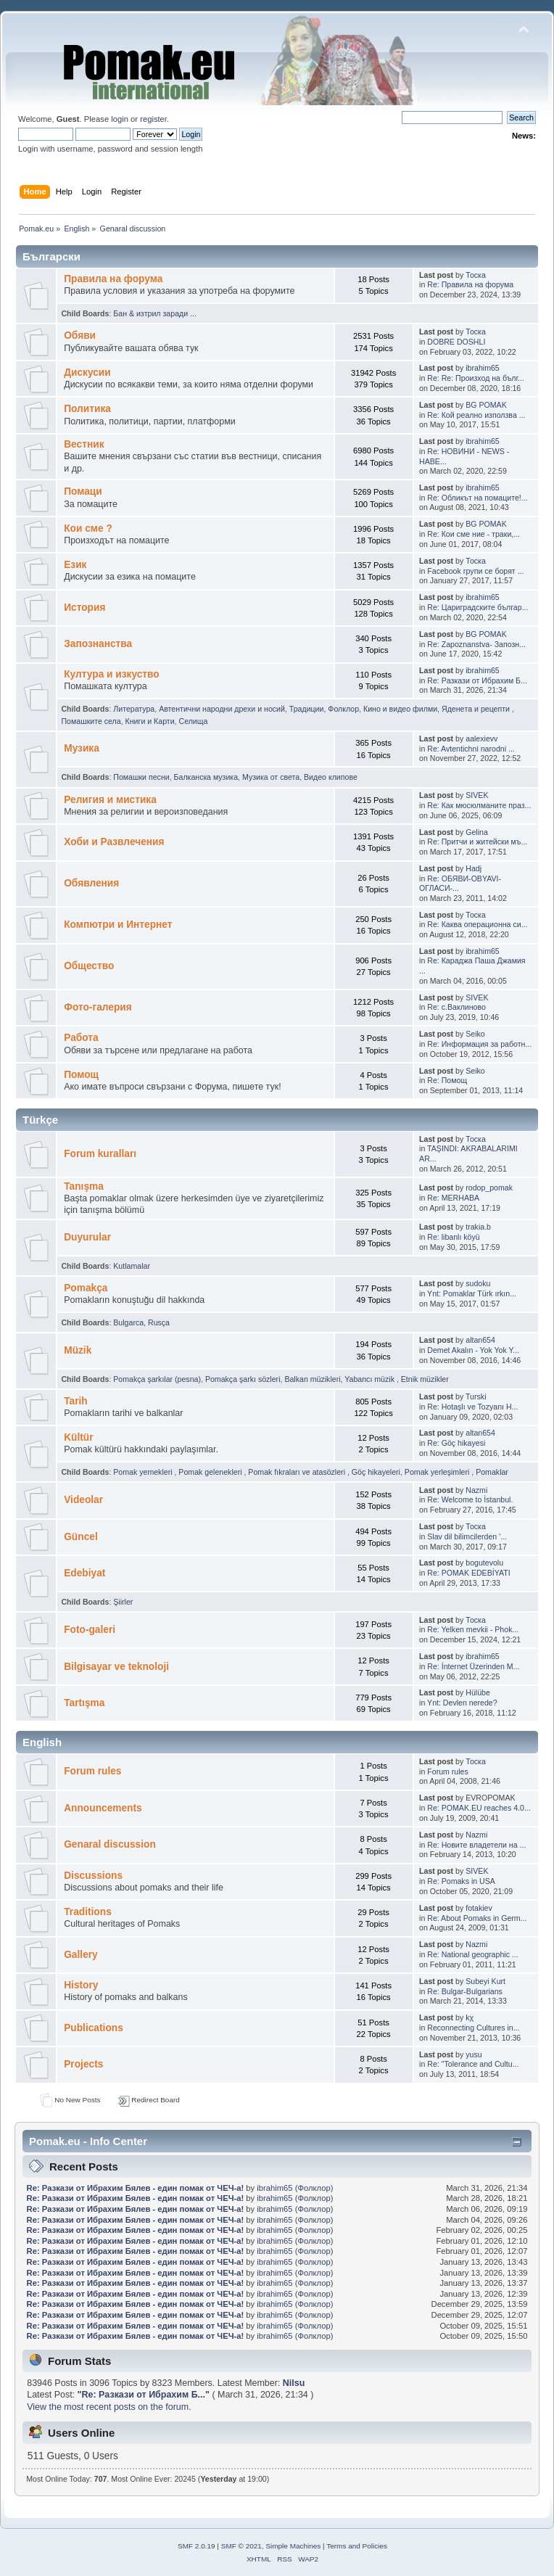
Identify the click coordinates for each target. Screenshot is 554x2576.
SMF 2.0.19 (196, 2546)
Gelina (477, 832)
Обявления (91, 883)
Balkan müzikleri (312, 1379)
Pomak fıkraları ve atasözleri (297, 1472)
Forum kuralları (100, 1153)
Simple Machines (293, 2546)
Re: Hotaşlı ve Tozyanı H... (472, 1406)
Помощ (81, 1074)
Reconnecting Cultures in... (473, 2027)
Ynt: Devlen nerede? (462, 1702)
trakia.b (478, 1226)
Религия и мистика (110, 799)
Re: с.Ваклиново (456, 1007)
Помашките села (90, 721)
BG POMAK (486, 404)
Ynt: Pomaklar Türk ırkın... (471, 1293)
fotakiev (479, 1908)
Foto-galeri (89, 1629)
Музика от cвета (270, 777)
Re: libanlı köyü (453, 1237)
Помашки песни (141, 777)
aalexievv (481, 738)
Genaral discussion (110, 1844)
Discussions (93, 1875)
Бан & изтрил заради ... (155, 313)
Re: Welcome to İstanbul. (470, 1499)
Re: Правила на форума (470, 284)
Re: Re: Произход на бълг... (475, 378)
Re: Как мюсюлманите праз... (479, 805)
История (84, 607)
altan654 (480, 1340)
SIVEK (477, 795)
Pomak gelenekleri (211, 1472)
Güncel (81, 1536)
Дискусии (87, 372)
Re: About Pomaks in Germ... (476, 1918)
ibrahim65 (483, 367)
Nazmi (476, 1490)
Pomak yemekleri (143, 1472)
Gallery (81, 1954)
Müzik (77, 1350)
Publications (93, 2027)
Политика (87, 408)
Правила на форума (113, 278)
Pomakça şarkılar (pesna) (157, 1379)
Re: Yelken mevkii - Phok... (472, 1629)
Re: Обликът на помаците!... (477, 497)
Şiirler (123, 1601)
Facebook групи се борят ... (475, 571)
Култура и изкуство (112, 674)
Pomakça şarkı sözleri (243, 1379)
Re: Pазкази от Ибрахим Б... (477, 680)
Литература (133, 708)
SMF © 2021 (241, 2546)
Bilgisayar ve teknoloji (116, 1666)
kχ (470, 2017)
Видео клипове (330, 777)
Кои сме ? (88, 528)
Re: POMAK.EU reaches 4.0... (478, 1807)
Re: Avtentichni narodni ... (471, 748)
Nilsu (294, 2383)
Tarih (76, 1401)
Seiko (475, 1033)
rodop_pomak (489, 1187)
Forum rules (92, 1771)
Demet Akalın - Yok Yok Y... (473, 1350)
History (81, 1985)
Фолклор (343, 708)
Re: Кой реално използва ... (476, 415)
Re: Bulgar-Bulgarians (465, 1991)
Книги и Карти (150, 721)
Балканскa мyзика (206, 777)
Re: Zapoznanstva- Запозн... (476, 644)
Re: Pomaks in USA (461, 1881)
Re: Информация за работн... (479, 1044)
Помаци (83, 491)
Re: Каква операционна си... (477, 924)
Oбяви (80, 335)
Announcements (102, 1808)
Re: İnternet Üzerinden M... (473, 1666)
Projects (83, 2064)
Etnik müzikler (425, 1379)
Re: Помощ (447, 1080)
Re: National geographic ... (472, 1954)
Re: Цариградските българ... (477, 607)
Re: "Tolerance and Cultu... (472, 2063)
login (119, 119)
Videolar (83, 1499)
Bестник (84, 444)
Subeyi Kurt (485, 1981)
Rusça (159, 1322)
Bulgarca (128, 1322)
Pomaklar (492, 1472)
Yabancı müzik (370, 1379)
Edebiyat (84, 1573)
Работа (81, 1037)
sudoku (478, 1283)
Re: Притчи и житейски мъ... (477, 841)
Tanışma (84, 1186)
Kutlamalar (131, 1266)
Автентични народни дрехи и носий (222, 708)
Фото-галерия (98, 1007)
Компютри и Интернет (118, 924)
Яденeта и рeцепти (477, 708)
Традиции (306, 708)
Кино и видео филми (400, 708)
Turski (476, 1396)
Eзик (75, 564)
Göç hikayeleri (376, 1472)
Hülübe (478, 1692)
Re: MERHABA (453, 1197)
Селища (193, 721)
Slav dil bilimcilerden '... (467, 1536)
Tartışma (84, 1703)
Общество (89, 965)
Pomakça (85, 1288)
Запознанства (98, 643)
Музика (81, 748)
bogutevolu (484, 1562)
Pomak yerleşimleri (438, 1472)
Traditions (88, 1911)
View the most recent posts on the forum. (109, 2407)
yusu (473, 2054)
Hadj (473, 868)
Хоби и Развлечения (114, 841)
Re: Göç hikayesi (456, 1443)
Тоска (476, 275)
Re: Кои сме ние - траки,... (473, 534)
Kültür (78, 1437)
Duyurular (87, 1237)
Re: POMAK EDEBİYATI (468, 1572)
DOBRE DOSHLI (456, 341)
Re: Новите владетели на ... (476, 1844)
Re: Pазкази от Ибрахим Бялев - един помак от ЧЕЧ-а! (135, 2188)
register (153, 119)
